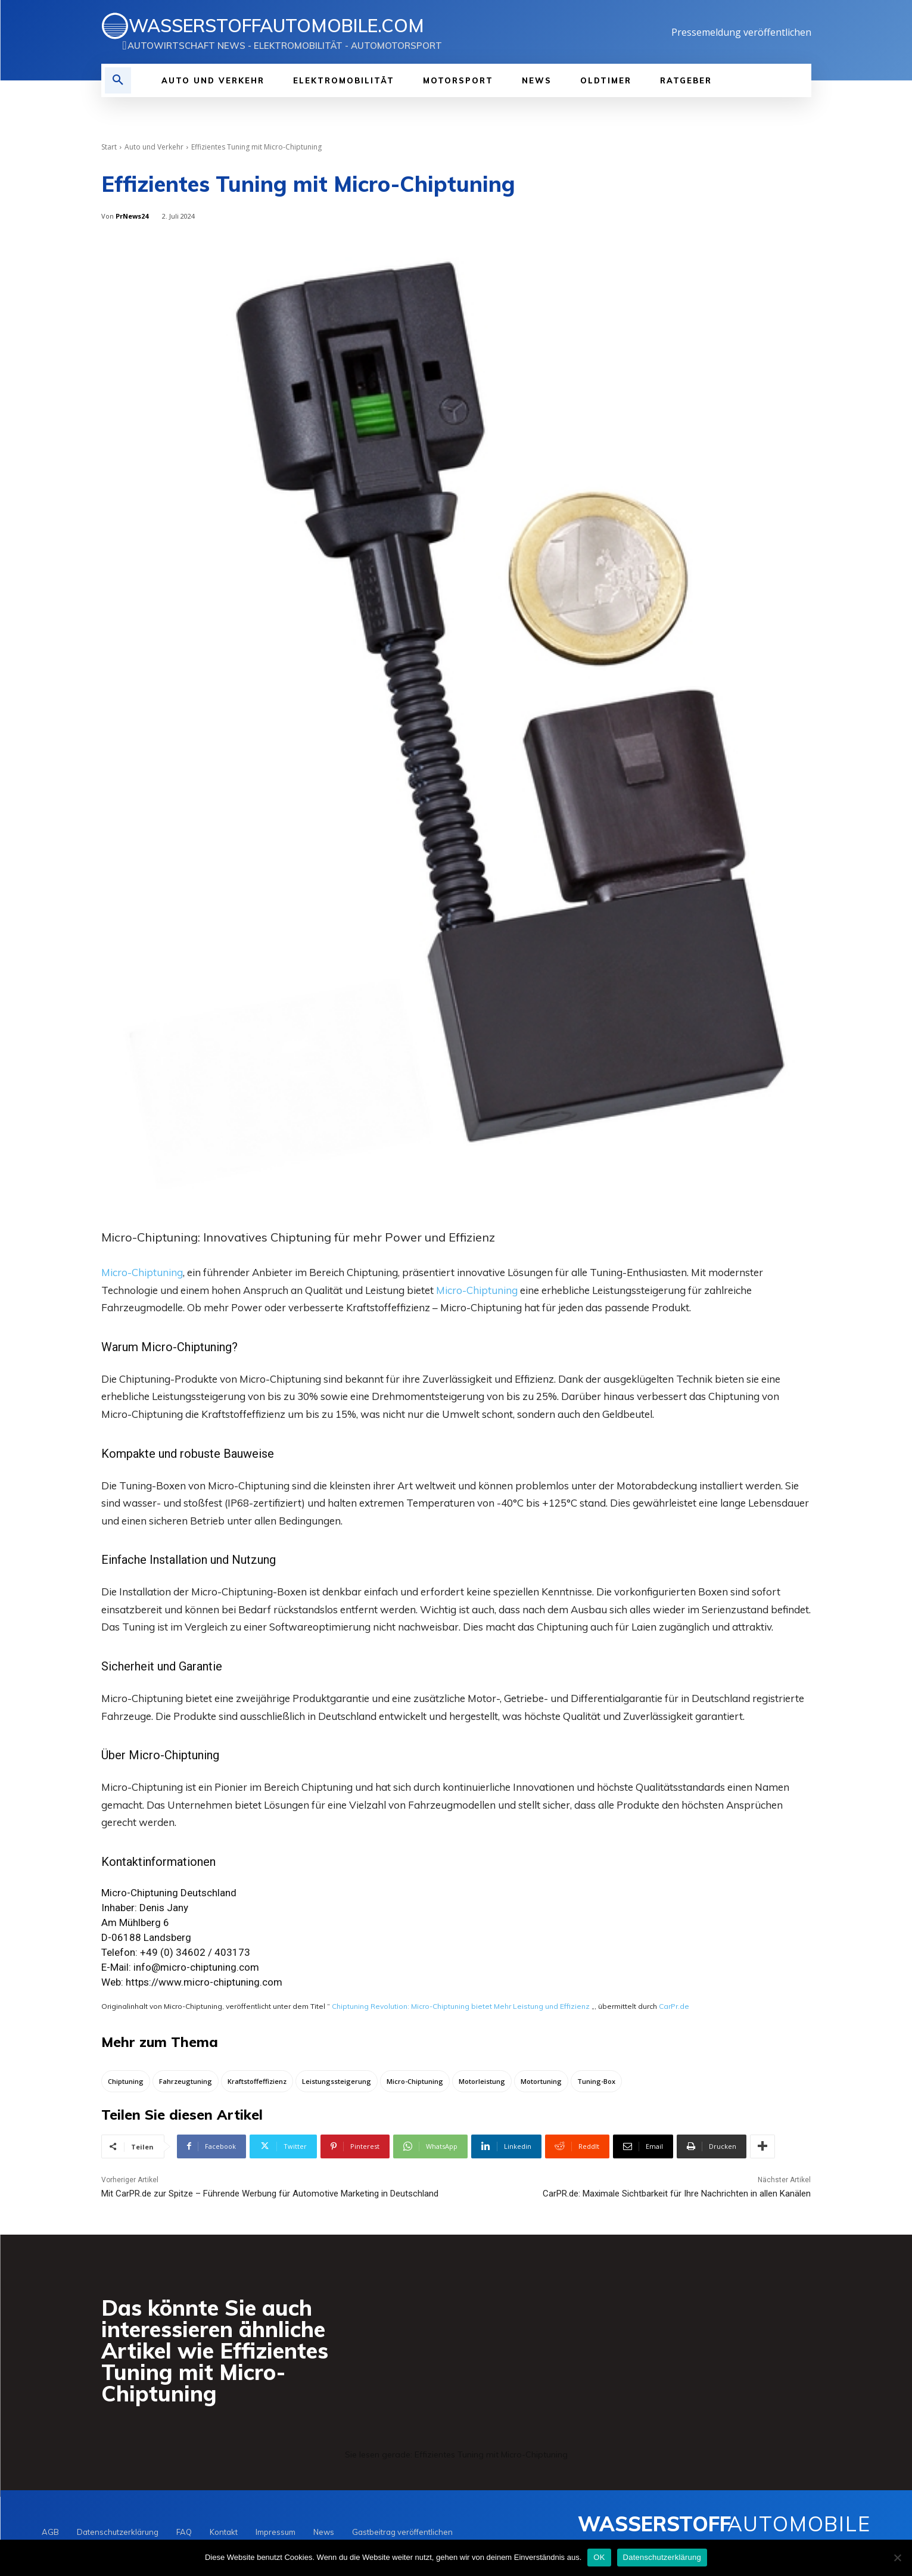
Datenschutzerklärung (662, 2557)
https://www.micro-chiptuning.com (204, 1982)
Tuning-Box (596, 2081)
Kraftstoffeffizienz (257, 2081)
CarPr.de (674, 2006)
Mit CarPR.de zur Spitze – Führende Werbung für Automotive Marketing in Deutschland (269, 2195)
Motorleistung (482, 2081)
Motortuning (541, 2081)
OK (599, 2557)
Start (109, 147)
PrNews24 (132, 215)
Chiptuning (126, 2081)
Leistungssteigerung (336, 2081)
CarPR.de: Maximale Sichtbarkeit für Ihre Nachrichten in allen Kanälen (677, 2195)
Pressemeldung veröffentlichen (741, 32)
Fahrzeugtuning (185, 2081)
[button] (118, 80)
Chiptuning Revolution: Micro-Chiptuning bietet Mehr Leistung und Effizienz (461, 2006)
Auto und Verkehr (153, 147)
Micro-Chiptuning (142, 1272)
